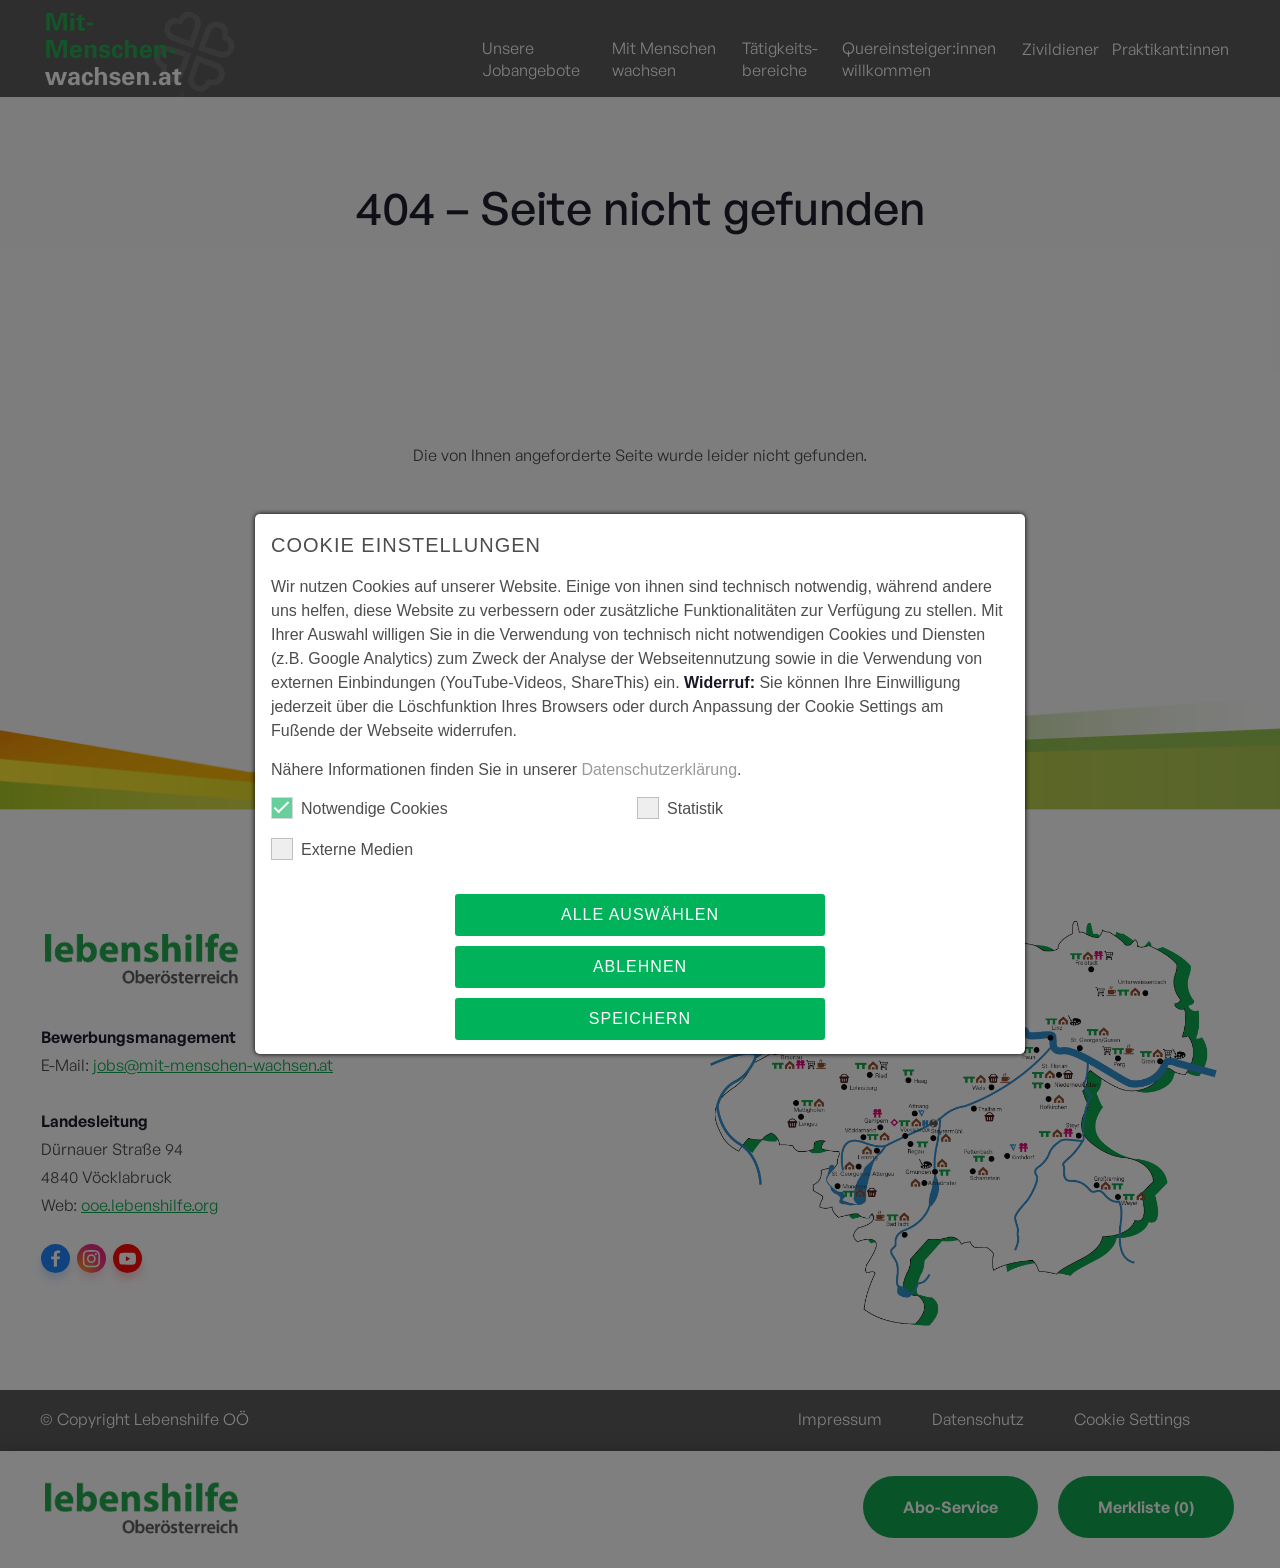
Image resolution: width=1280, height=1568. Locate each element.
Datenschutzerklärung (659, 769)
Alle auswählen (640, 914)
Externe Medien (342, 849)
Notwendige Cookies (359, 808)
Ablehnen (640, 966)
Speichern (640, 1018)
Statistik (680, 808)
